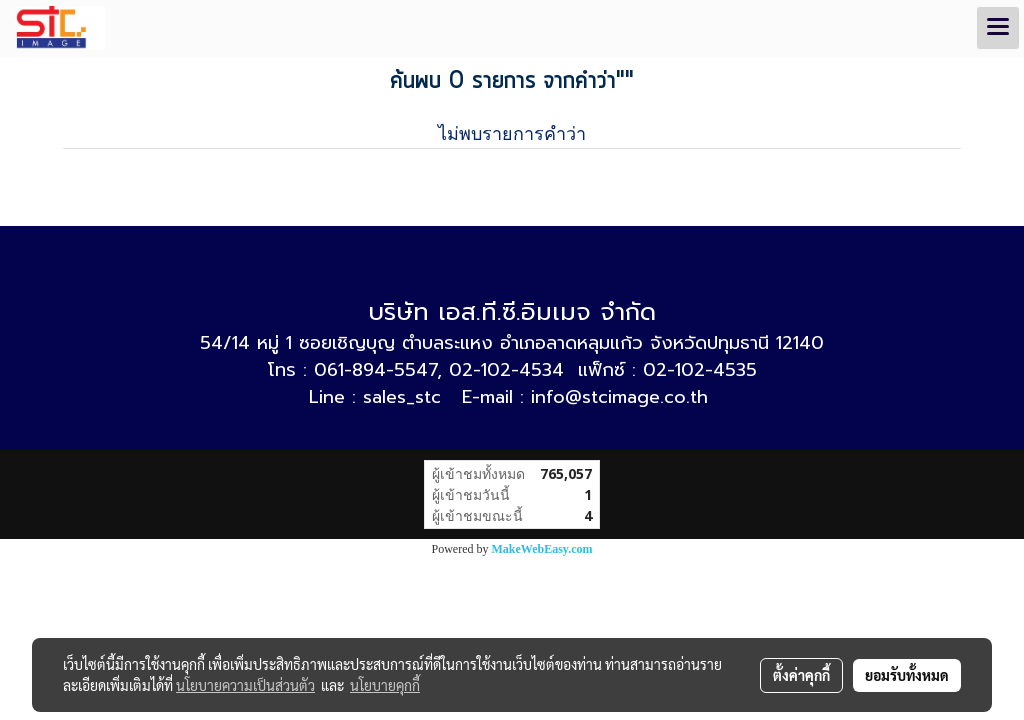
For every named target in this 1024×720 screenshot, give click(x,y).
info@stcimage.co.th (619, 397)
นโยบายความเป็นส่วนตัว (245, 685)
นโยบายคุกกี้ (385, 685)
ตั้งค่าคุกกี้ (801, 675)
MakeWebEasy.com (542, 549)
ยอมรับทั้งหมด (907, 675)
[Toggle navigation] (998, 28)
